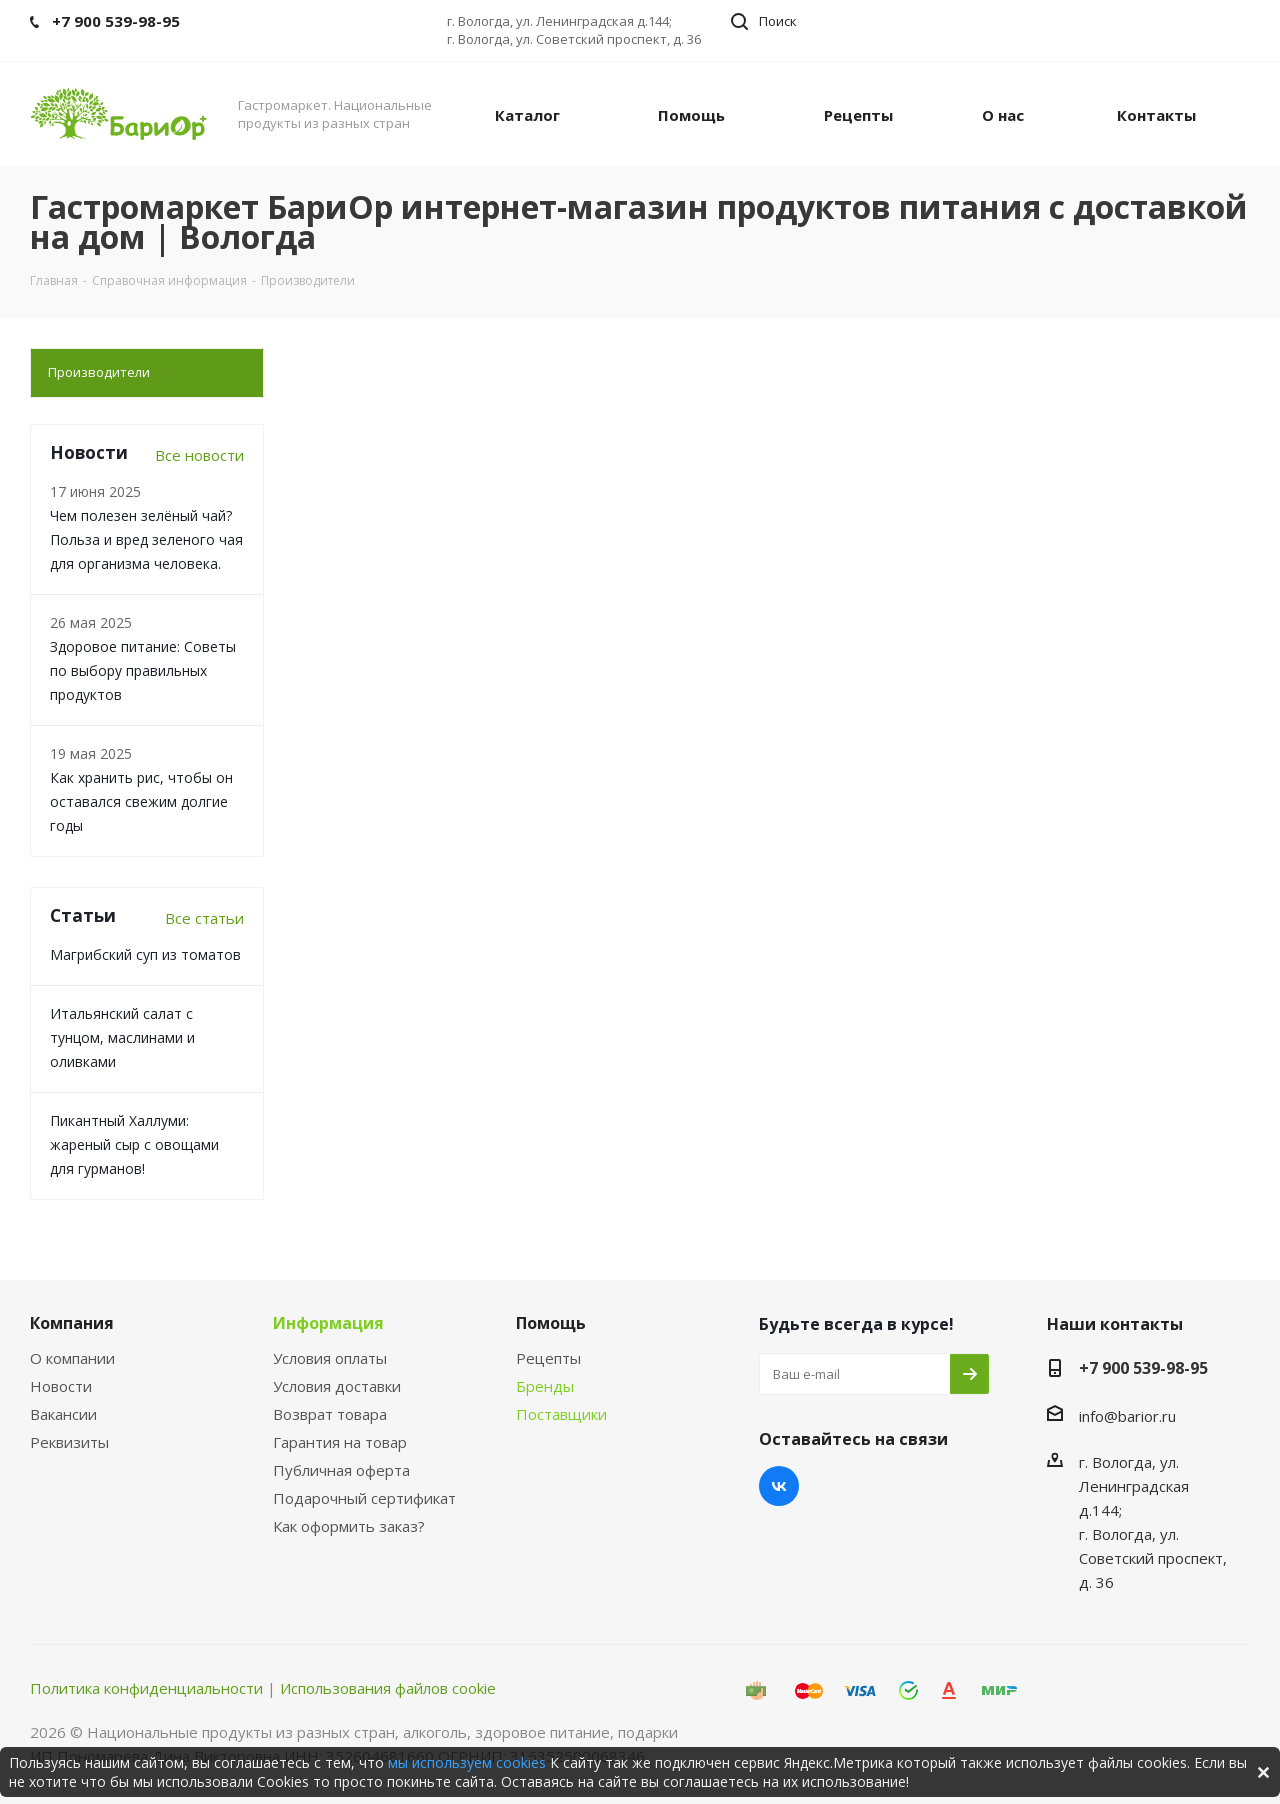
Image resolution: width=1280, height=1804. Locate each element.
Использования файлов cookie (388, 1688)
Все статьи (204, 918)
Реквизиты (69, 1442)
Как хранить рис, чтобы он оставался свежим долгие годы (141, 801)
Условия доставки (337, 1386)
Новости (61, 1386)
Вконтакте (779, 1486)
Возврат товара (330, 1414)
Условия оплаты (330, 1358)
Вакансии (63, 1414)
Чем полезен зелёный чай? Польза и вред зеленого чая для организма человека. (146, 539)
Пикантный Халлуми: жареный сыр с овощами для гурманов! (134, 1144)
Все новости (199, 455)
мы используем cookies (467, 1762)
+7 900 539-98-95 (1143, 1368)
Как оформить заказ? (349, 1526)
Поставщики (561, 1414)
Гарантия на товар (340, 1442)
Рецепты (548, 1358)
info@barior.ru (1127, 1416)
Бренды (545, 1386)
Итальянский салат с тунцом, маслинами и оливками (122, 1037)
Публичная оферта (341, 1470)
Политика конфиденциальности (146, 1688)
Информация (328, 1323)
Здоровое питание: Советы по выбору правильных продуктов (143, 670)
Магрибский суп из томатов (145, 954)
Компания (72, 1323)
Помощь (551, 1323)
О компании (72, 1358)
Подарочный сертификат (364, 1498)
